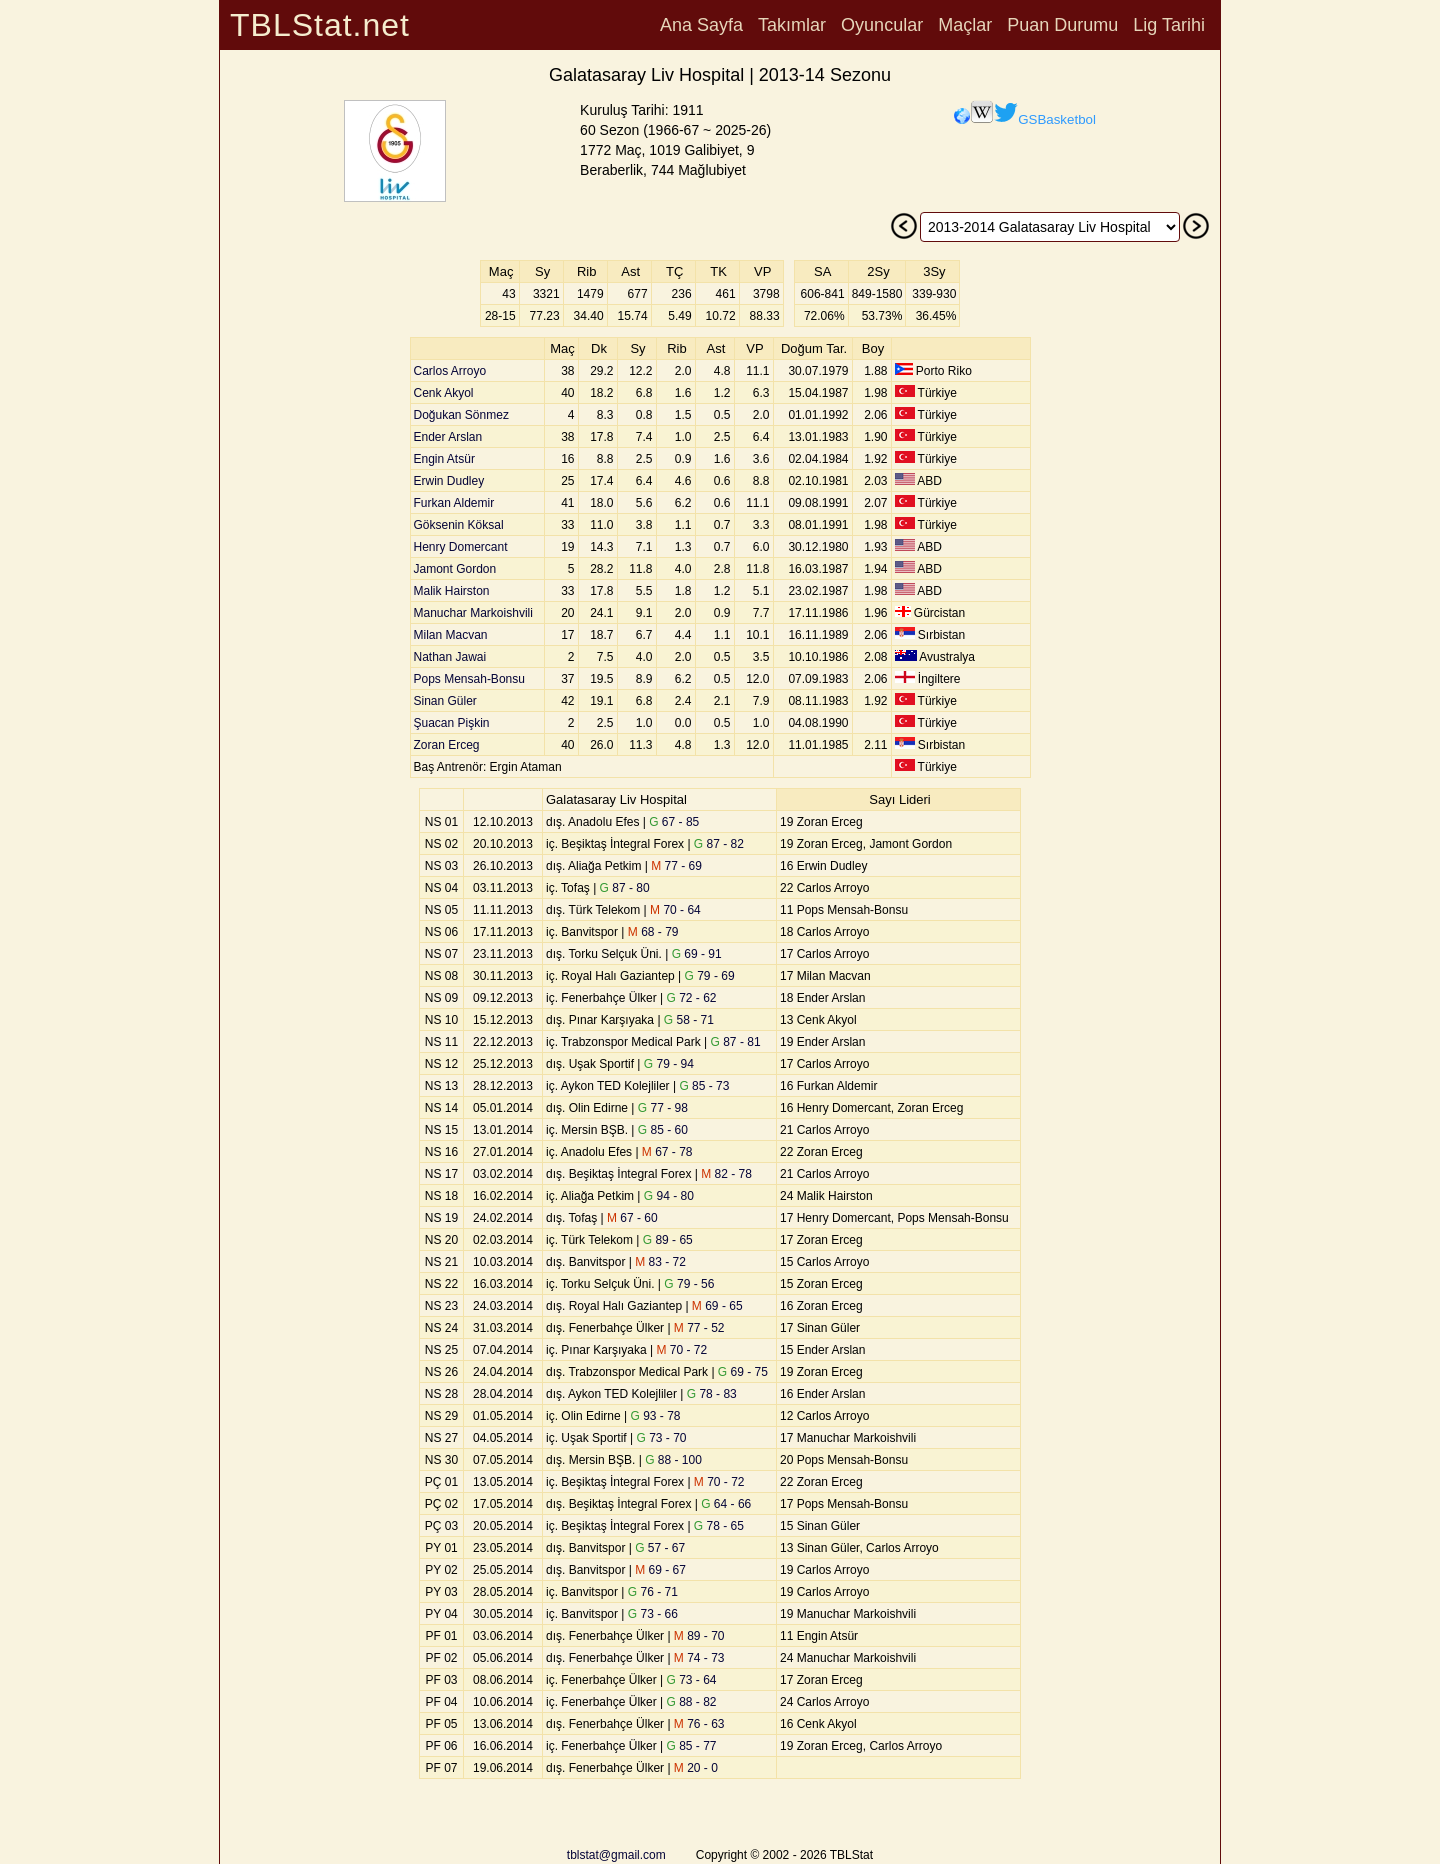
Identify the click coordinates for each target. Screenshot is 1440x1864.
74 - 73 (699, 1658)
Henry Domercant (461, 547)
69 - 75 (743, 1372)
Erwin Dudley (449, 481)
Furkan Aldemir (454, 503)
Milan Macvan (451, 635)
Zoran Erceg (447, 745)
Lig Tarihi (1169, 25)
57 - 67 (660, 1548)
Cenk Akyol (444, 393)
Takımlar (792, 25)
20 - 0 (696, 1768)
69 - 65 (717, 1306)
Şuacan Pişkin (452, 723)
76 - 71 (653, 1592)
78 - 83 (712, 1394)
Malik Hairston (452, 591)
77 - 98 (663, 1108)
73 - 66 (653, 1614)
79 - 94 (669, 1064)
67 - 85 (674, 822)
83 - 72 (660, 1262)
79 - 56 (689, 1284)
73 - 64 (692, 1680)
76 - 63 (699, 1724)
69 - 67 (660, 1570)
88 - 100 (673, 1460)
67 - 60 (632, 1218)
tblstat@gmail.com (616, 1855)
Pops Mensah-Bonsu (469, 679)
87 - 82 (719, 844)
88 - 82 (692, 1702)
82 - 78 (726, 1174)
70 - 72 (682, 1350)
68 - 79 (653, 932)
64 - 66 (726, 1504)
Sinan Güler (445, 701)
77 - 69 (676, 866)
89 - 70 (699, 1636)
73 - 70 (661, 1438)
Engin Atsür (444, 459)
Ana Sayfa (701, 25)
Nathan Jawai (450, 657)
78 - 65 (719, 1526)
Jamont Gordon (455, 569)
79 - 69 (710, 976)
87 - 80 (625, 888)
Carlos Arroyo (450, 371)
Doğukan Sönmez (461, 415)
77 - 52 (699, 1328)
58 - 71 (689, 1020)
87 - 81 (736, 1042)
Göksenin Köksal (459, 525)
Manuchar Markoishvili (473, 613)
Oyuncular (882, 25)
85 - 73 (704, 1086)
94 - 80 (669, 1196)
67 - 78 (667, 1152)
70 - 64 (675, 910)
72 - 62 (692, 998)
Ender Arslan (448, 437)
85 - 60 (663, 1130)
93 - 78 (655, 1416)
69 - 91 (697, 954)
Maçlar (965, 25)
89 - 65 (668, 1240)
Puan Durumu (1062, 25)
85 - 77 (692, 1746)
